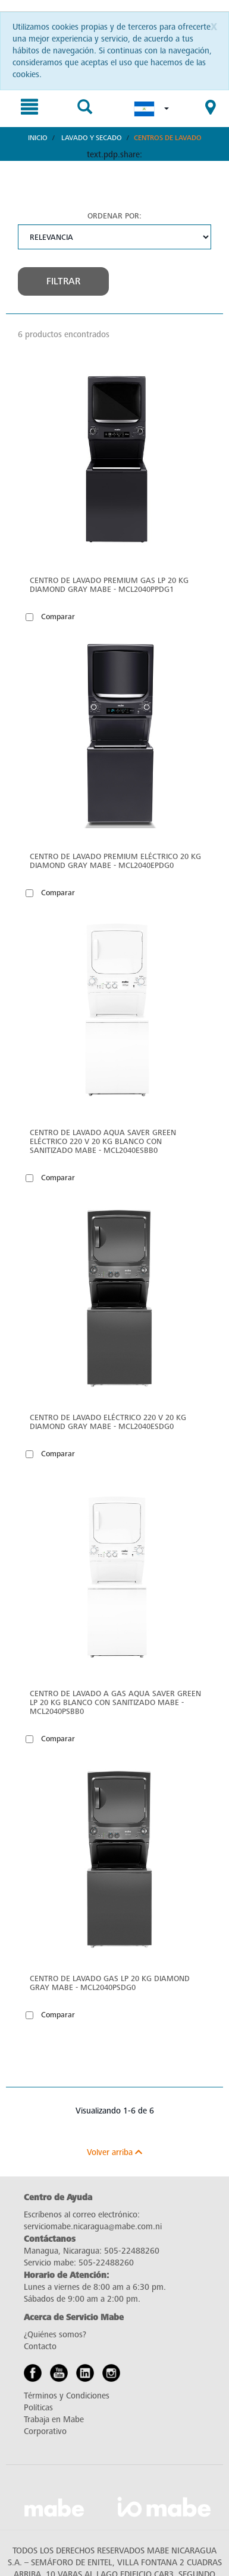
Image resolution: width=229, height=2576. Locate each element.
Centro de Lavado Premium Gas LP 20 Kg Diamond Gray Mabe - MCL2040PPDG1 (109, 585)
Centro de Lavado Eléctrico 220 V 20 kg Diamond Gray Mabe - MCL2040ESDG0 (108, 1422)
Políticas (38, 2407)
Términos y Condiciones (66, 2395)
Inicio (38, 138)
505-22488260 (131, 2251)
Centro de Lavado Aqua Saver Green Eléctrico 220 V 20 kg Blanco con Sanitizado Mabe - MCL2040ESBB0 (103, 1141)
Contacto (40, 2346)
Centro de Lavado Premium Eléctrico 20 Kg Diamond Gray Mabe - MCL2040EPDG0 (115, 861)
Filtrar (63, 281)
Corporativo (45, 2431)
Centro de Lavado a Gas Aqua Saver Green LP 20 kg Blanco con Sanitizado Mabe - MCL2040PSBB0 (115, 1702)
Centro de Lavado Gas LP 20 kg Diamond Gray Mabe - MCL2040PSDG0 (110, 1983)
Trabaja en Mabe (54, 2419)
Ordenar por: (114, 215)
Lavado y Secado (91, 138)
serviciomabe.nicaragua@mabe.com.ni (93, 2226)
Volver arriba (114, 2152)
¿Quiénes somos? (55, 2334)
